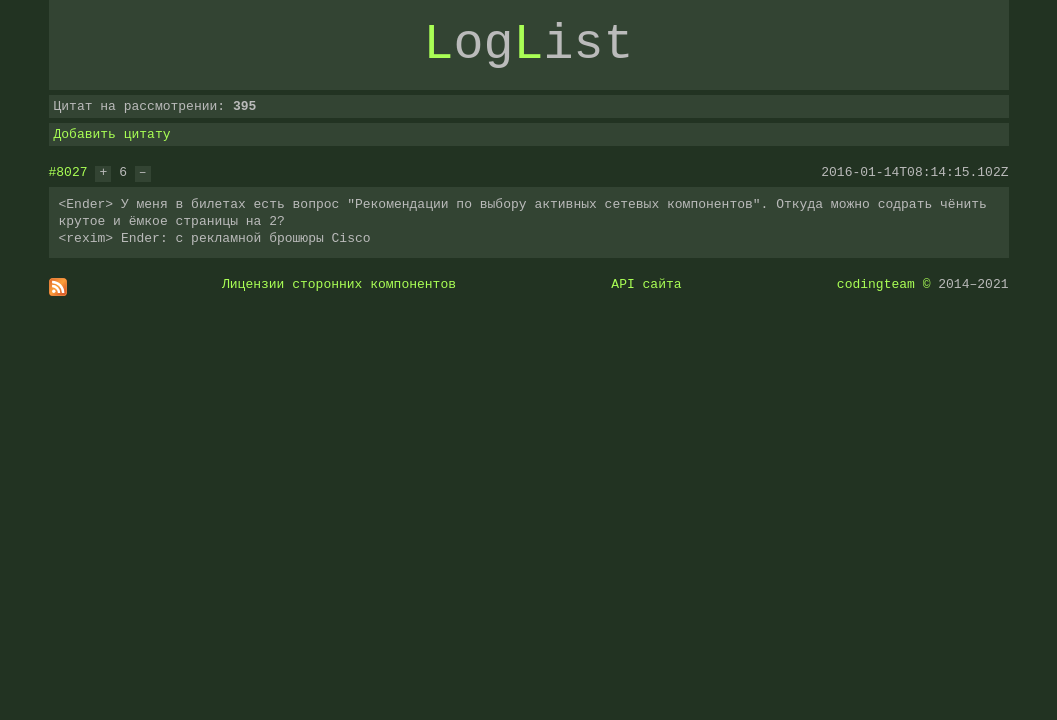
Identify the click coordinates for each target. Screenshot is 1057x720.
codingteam (876, 284)
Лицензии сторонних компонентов (339, 284)
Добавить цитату (112, 134)
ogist (529, 45)
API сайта (646, 284)
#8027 (68, 172)
